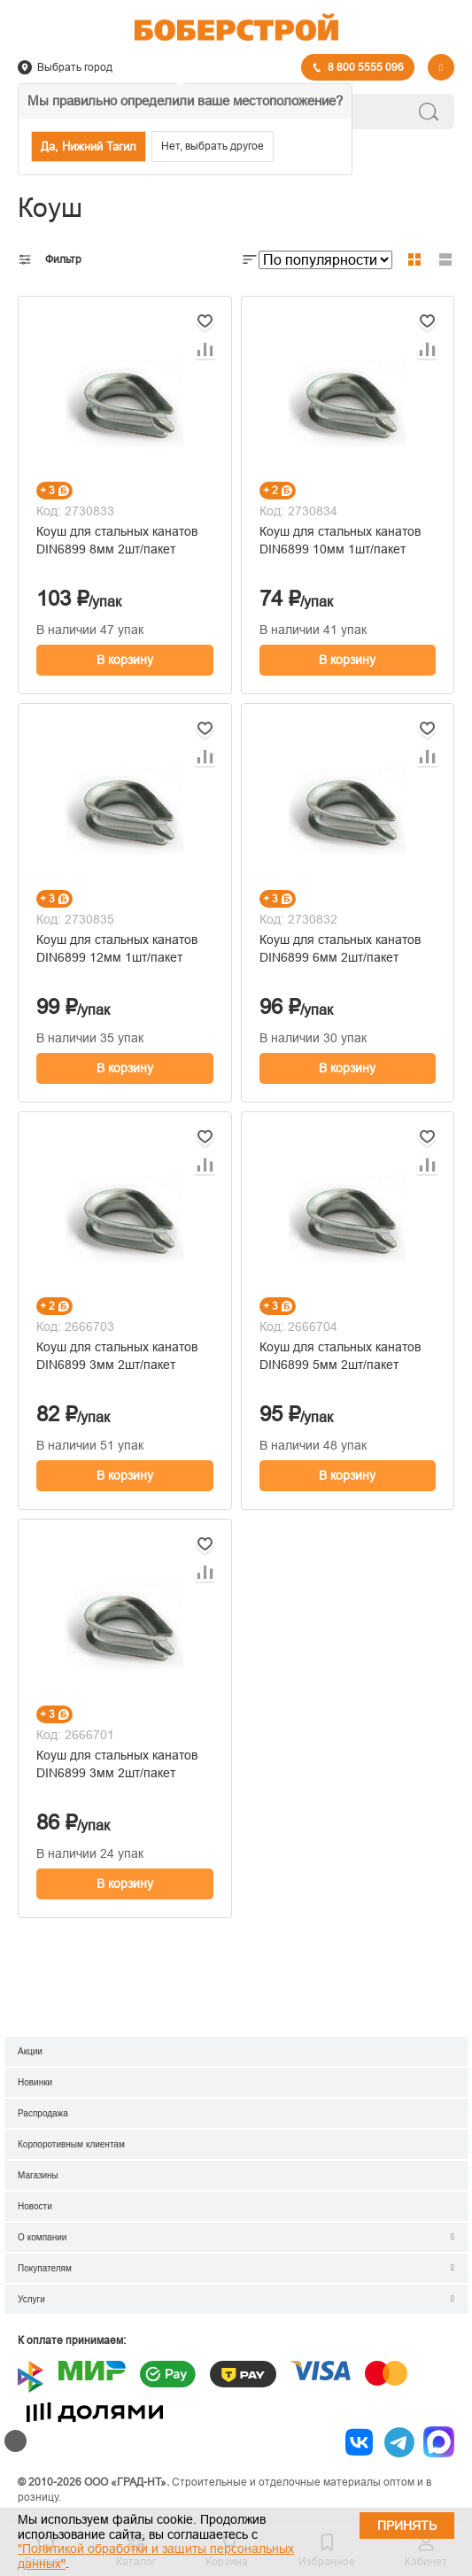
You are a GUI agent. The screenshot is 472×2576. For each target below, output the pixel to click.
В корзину (125, 660)
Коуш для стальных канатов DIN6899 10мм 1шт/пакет (340, 540)
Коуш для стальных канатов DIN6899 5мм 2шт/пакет (340, 1356)
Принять (407, 2525)
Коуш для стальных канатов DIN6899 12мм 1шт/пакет (116, 948)
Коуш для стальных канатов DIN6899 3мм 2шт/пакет (116, 1356)
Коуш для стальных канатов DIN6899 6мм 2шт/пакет (340, 948)
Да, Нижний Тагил (88, 146)
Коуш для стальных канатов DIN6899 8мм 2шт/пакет (116, 540)
